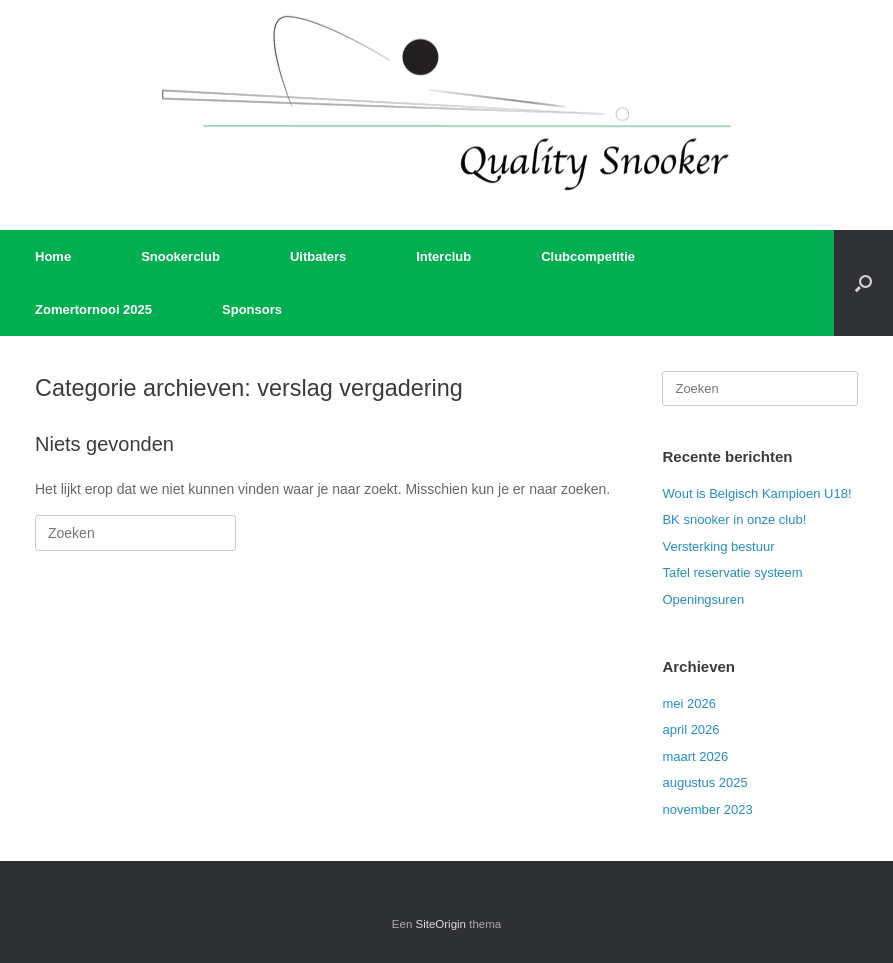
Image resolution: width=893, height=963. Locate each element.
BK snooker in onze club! (734, 519)
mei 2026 (688, 703)
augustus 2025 (704, 782)
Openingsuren (703, 599)
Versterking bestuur (718, 546)
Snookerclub (180, 256)
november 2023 (707, 809)
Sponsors (252, 309)
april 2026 (690, 729)
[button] (863, 283)
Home (53, 256)
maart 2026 (695, 756)
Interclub (443, 256)
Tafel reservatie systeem (732, 572)
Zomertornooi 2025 (93, 309)
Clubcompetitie (588, 256)
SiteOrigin (441, 924)
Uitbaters (318, 256)
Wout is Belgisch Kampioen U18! (756, 493)
